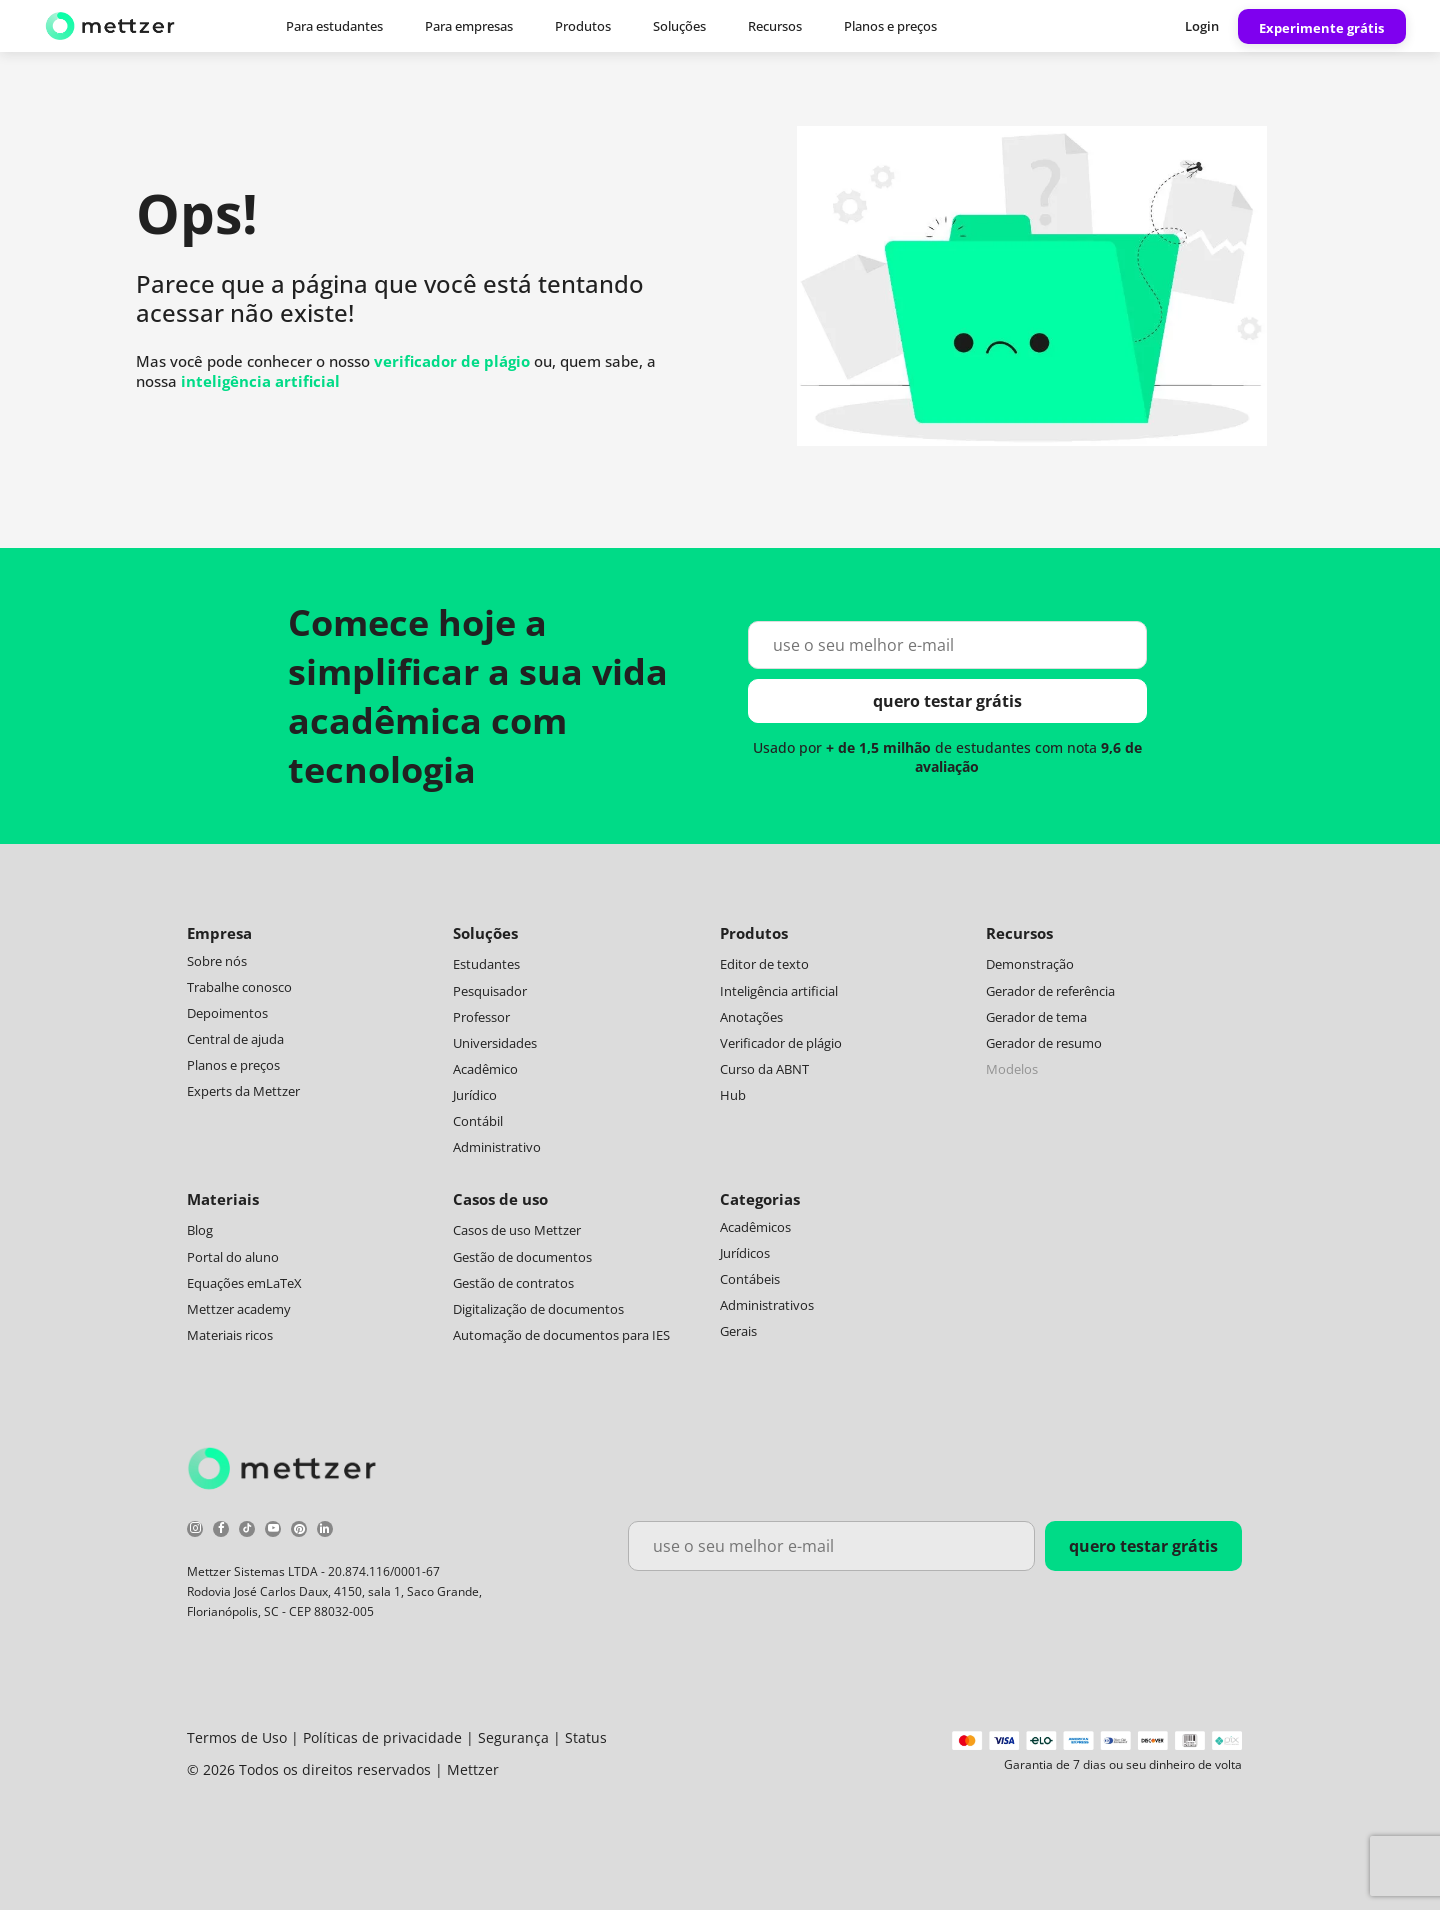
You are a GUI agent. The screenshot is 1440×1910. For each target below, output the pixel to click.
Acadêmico (485, 1069)
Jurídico (475, 1095)
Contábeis (750, 1279)
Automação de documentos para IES (561, 1335)
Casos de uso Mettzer (517, 1230)
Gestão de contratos (513, 1283)
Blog (200, 1230)
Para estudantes (334, 26)
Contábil (478, 1121)
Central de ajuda (235, 1039)
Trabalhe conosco (239, 987)
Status (586, 1737)
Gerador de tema (1036, 1017)
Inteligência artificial (779, 991)
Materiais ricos (230, 1335)
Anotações (751, 1017)
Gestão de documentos (522, 1257)
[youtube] (273, 1531)
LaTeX (284, 1283)
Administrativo (497, 1147)
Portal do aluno (233, 1257)
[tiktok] (247, 1531)
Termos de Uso (237, 1737)
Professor (481, 1017)
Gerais (738, 1331)
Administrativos (767, 1305)
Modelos (1012, 1069)
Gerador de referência (1050, 991)
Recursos (775, 26)
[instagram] (195, 1531)
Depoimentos (227, 1013)
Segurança (513, 1737)
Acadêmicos (755, 1227)
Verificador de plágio (781, 1043)
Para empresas (469, 26)
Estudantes (486, 964)
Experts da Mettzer (243, 1091)
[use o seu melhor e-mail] (947, 645)
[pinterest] (299, 1531)
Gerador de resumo (1044, 1043)
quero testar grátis (947, 701)
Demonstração (1030, 964)
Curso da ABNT (764, 1069)
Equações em (226, 1283)
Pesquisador (490, 991)
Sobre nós (217, 961)
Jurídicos (745, 1253)
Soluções (679, 26)
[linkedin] (325, 1531)
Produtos (583, 26)
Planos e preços (890, 26)
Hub (733, 1095)
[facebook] (221, 1531)
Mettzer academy (239, 1309)
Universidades (495, 1043)
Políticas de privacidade (382, 1737)
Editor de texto (764, 964)
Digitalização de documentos (538, 1309)
